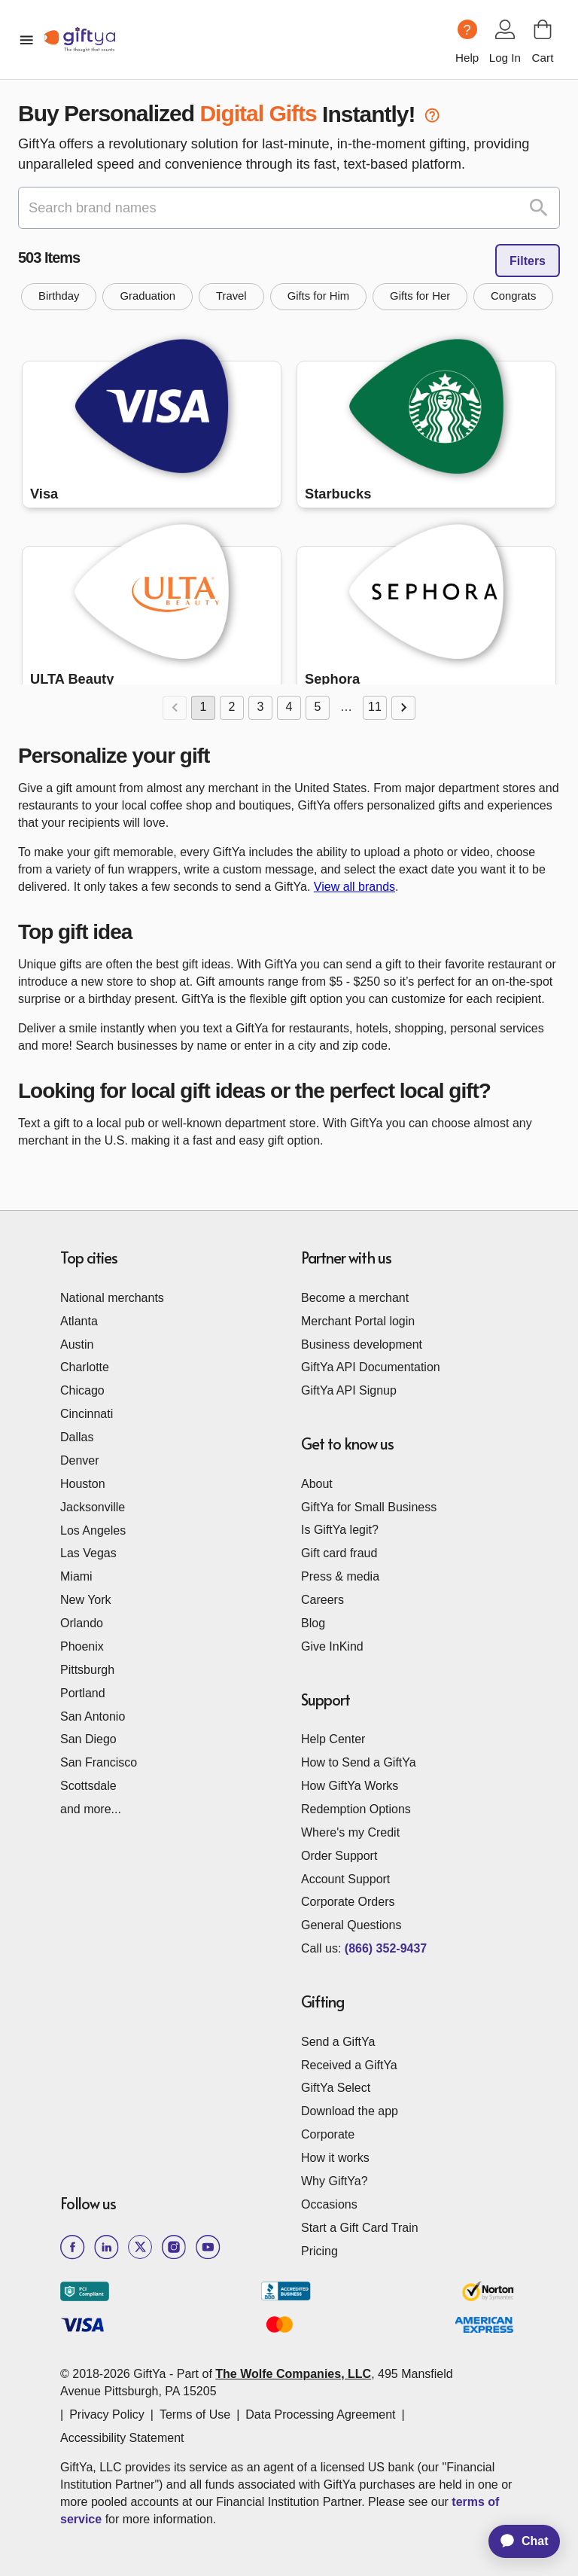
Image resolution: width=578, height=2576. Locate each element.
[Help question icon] (467, 29)
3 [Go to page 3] (260, 708)
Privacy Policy (106, 2414)
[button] (58, 296)
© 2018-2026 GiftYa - (116, 2373)
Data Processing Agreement (320, 2414)
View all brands (354, 886)
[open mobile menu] (26, 40)
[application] (517, 2541)
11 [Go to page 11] (375, 708)
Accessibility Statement (122, 2437)
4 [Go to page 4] (289, 708)
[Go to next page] (403, 708)
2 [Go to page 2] (232, 708)
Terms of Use (195, 2414)
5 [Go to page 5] (317, 708)
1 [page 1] (203, 708)
